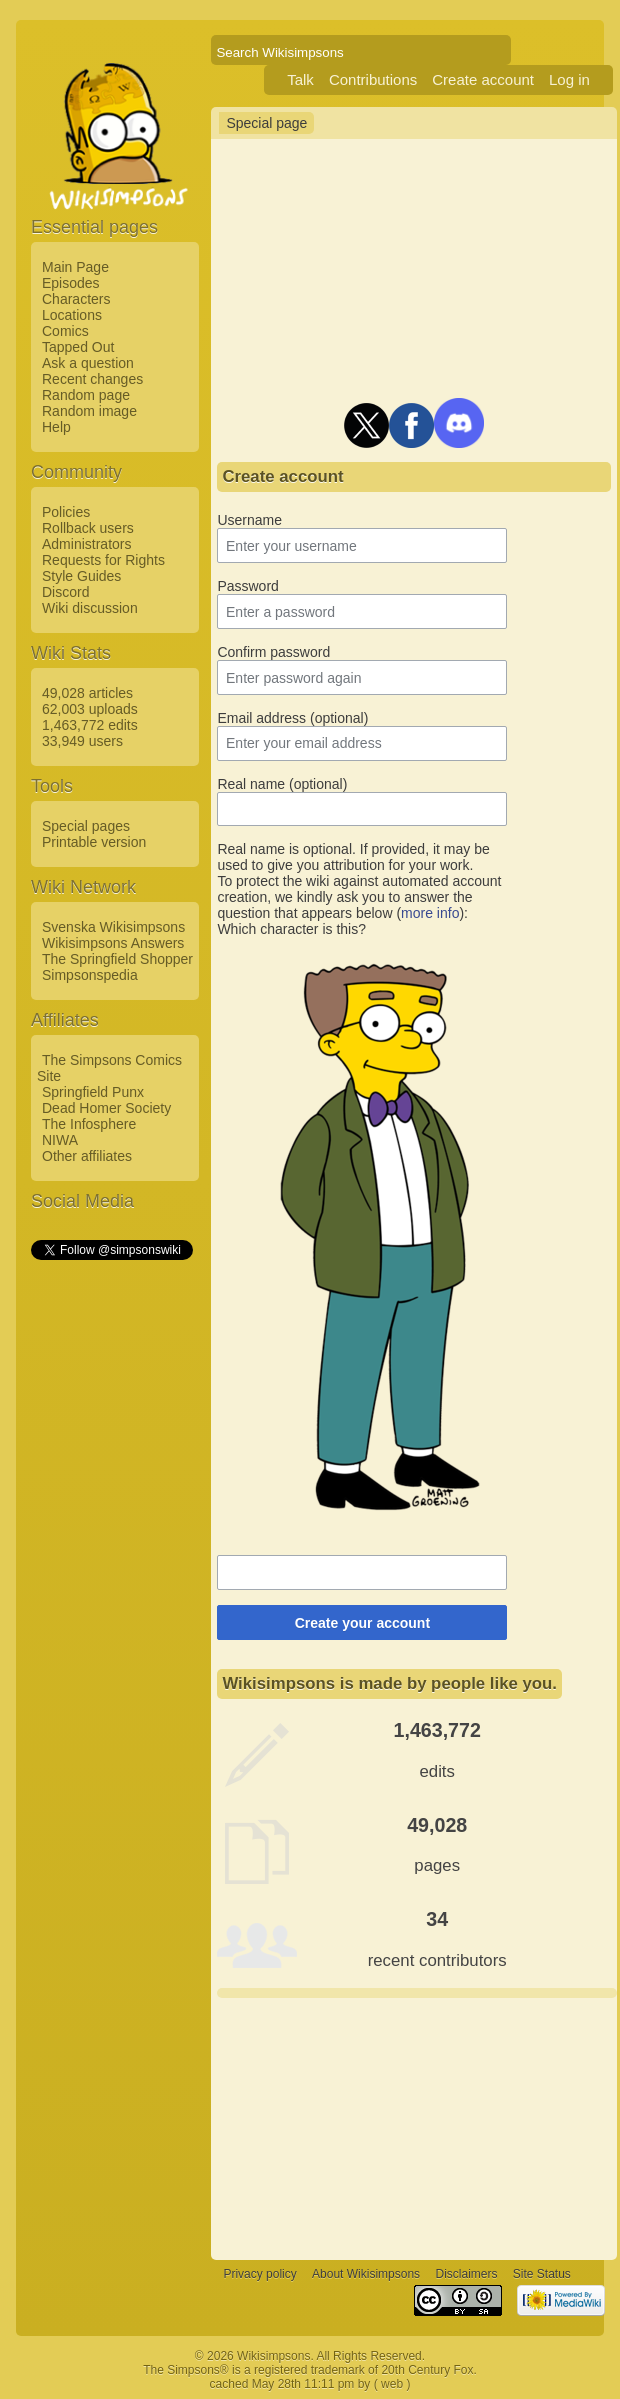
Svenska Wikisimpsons (113, 927)
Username (249, 520)
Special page (266, 123)
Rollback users (88, 528)
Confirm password (273, 652)
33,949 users (82, 741)
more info (430, 913)
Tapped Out (78, 347)
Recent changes (92, 379)
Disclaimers (466, 2274)
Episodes (71, 283)
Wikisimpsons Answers (113, 943)
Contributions (373, 79)
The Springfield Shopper (117, 959)
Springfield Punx (93, 1092)
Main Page (75, 267)
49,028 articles (87, 693)
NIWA (60, 1140)
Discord (65, 592)
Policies (66, 512)
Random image (89, 411)
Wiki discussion (90, 608)
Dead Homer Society (106, 1108)
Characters (76, 299)
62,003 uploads (90, 709)
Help (56, 427)
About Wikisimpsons (366, 2274)
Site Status (542, 2274)
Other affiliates (87, 1156)
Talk (300, 79)
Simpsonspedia (90, 975)
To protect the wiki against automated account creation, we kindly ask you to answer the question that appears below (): (359, 897)
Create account (483, 79)
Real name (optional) (282, 784)
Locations (72, 315)
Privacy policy (259, 2274)
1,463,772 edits (90, 725)
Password (247, 586)
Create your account (362, 1623)
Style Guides (81, 576)
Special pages (86, 826)
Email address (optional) (292, 718)
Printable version (94, 842)
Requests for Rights (103, 560)
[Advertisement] (111, 1563)
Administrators (86, 544)
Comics (65, 331)
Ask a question (88, 363)
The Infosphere (89, 1124)
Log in (569, 79)
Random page (86, 395)
